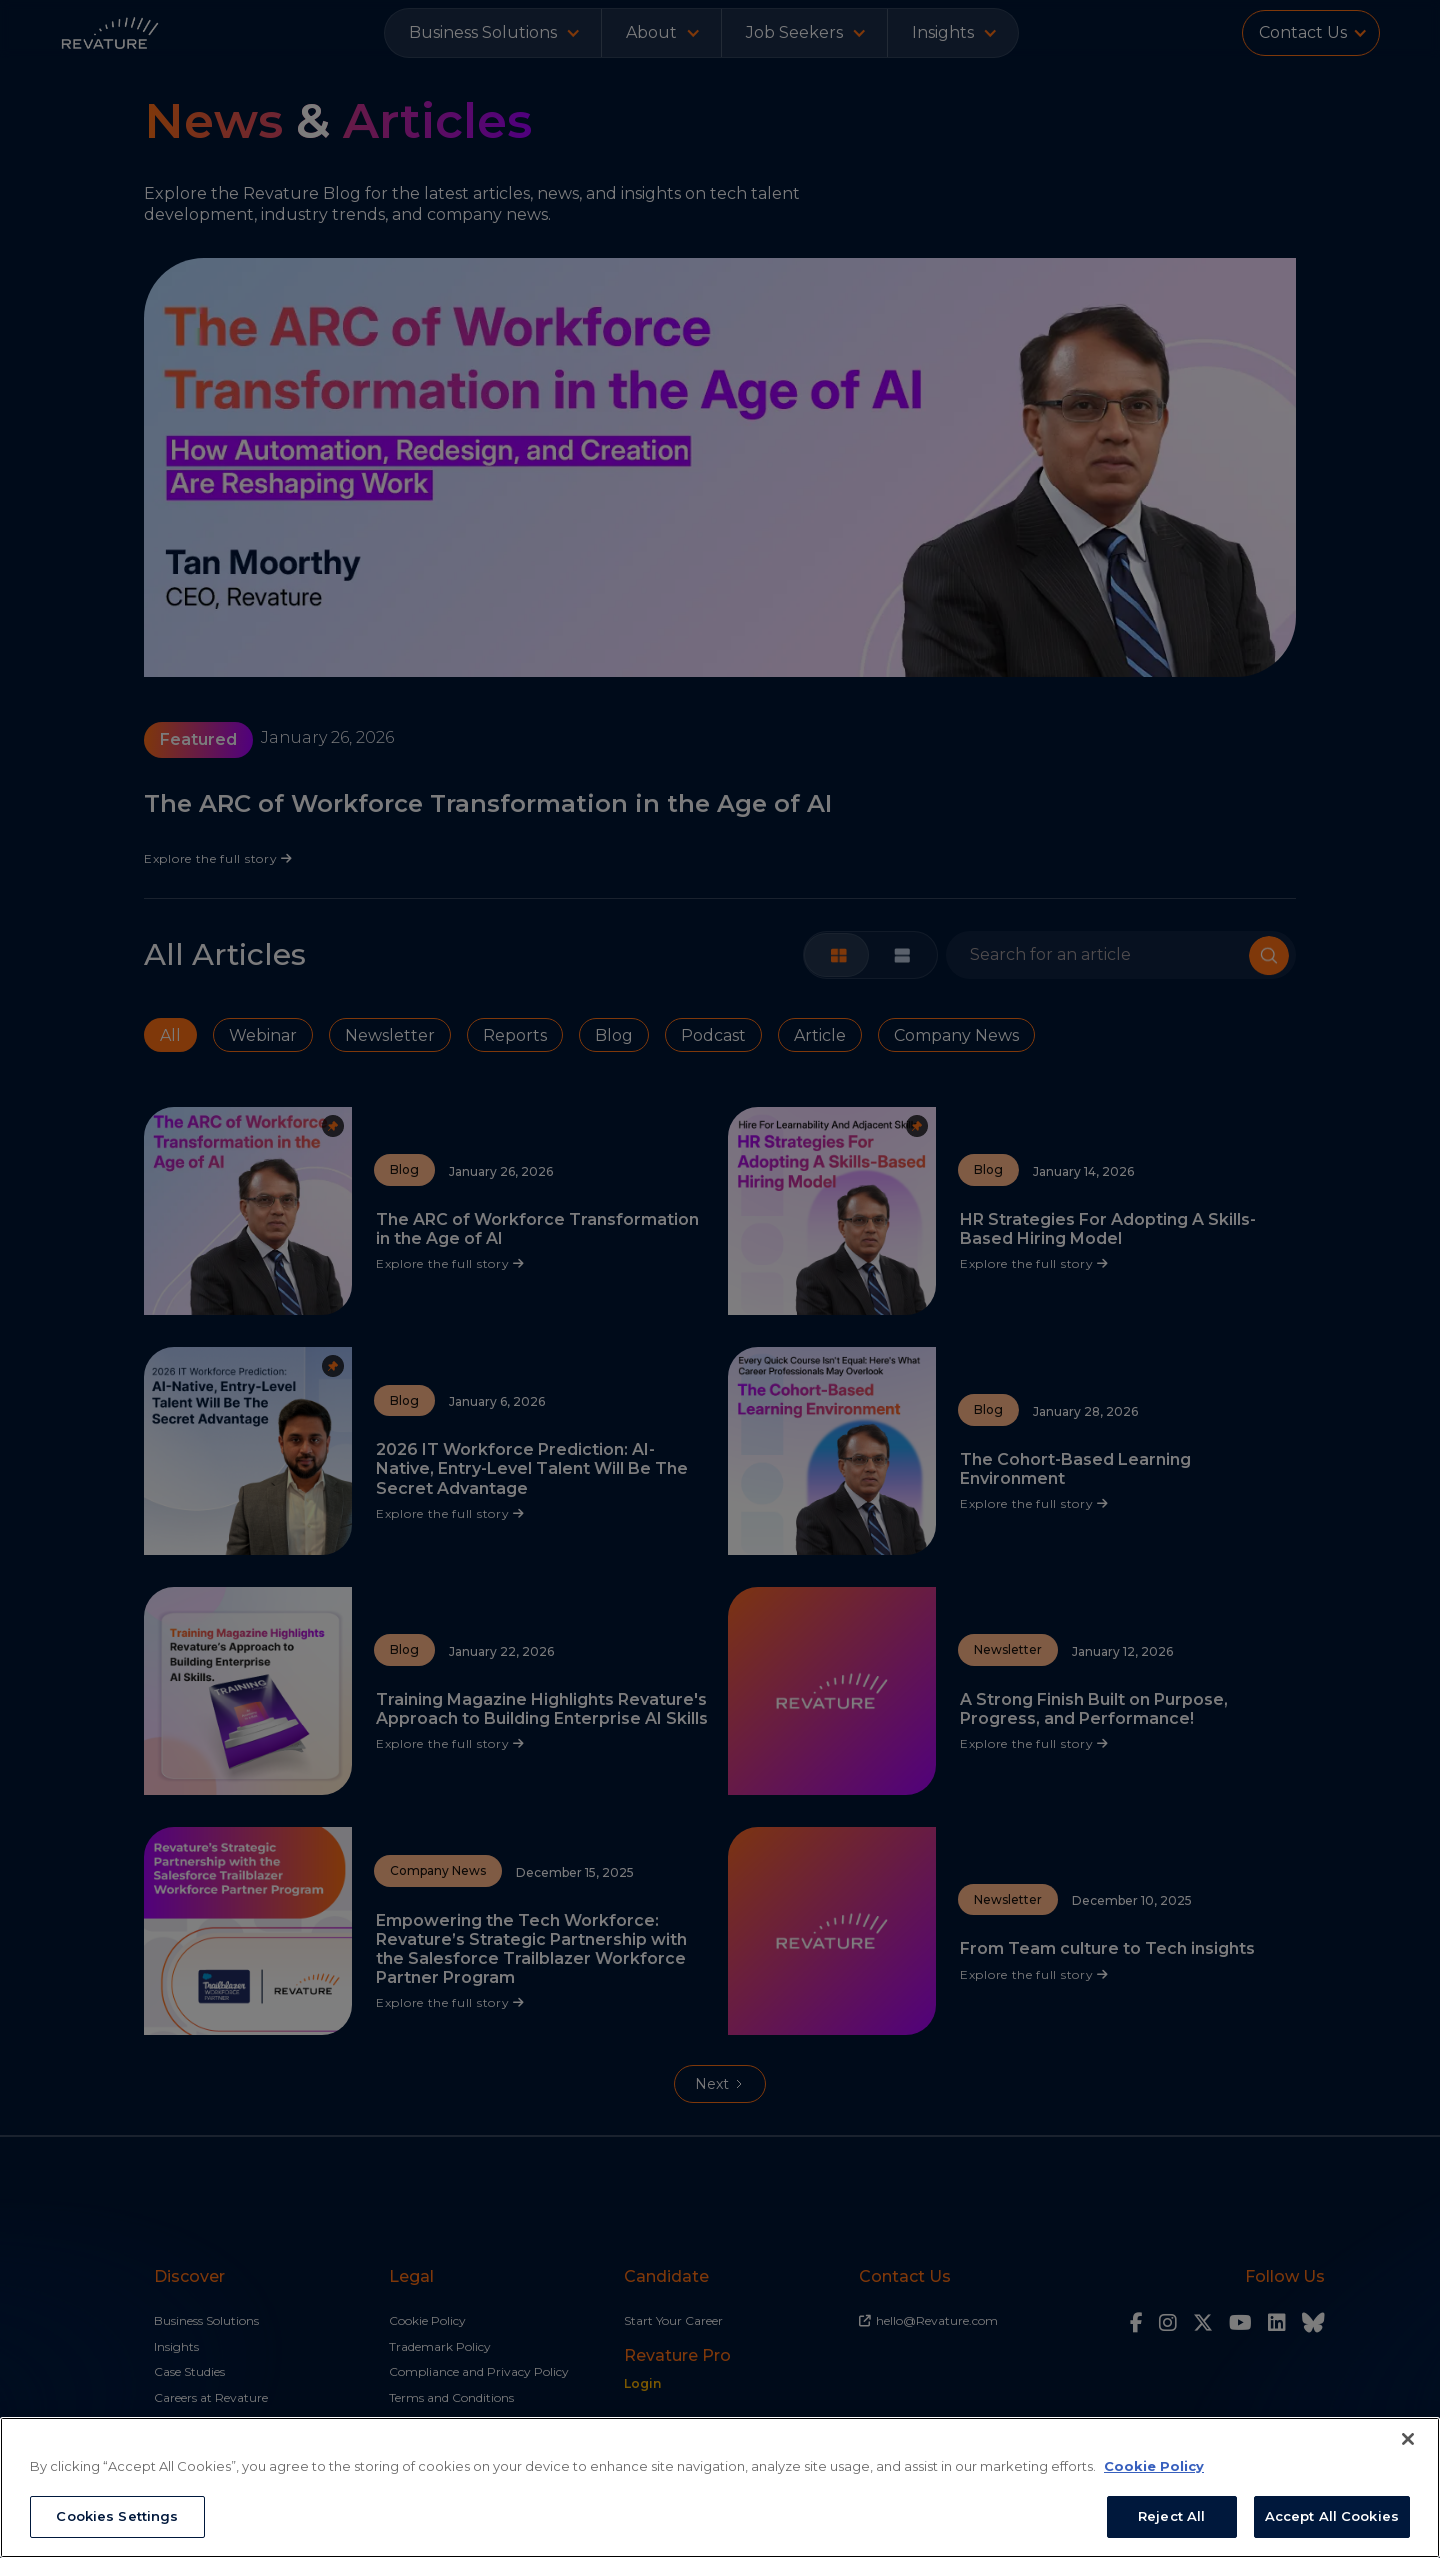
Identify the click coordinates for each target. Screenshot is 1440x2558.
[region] (720, 2487)
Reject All (1171, 2516)
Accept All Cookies (1332, 2516)
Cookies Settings (117, 2516)
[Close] (1408, 2439)
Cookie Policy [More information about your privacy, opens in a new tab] (1154, 2466)
